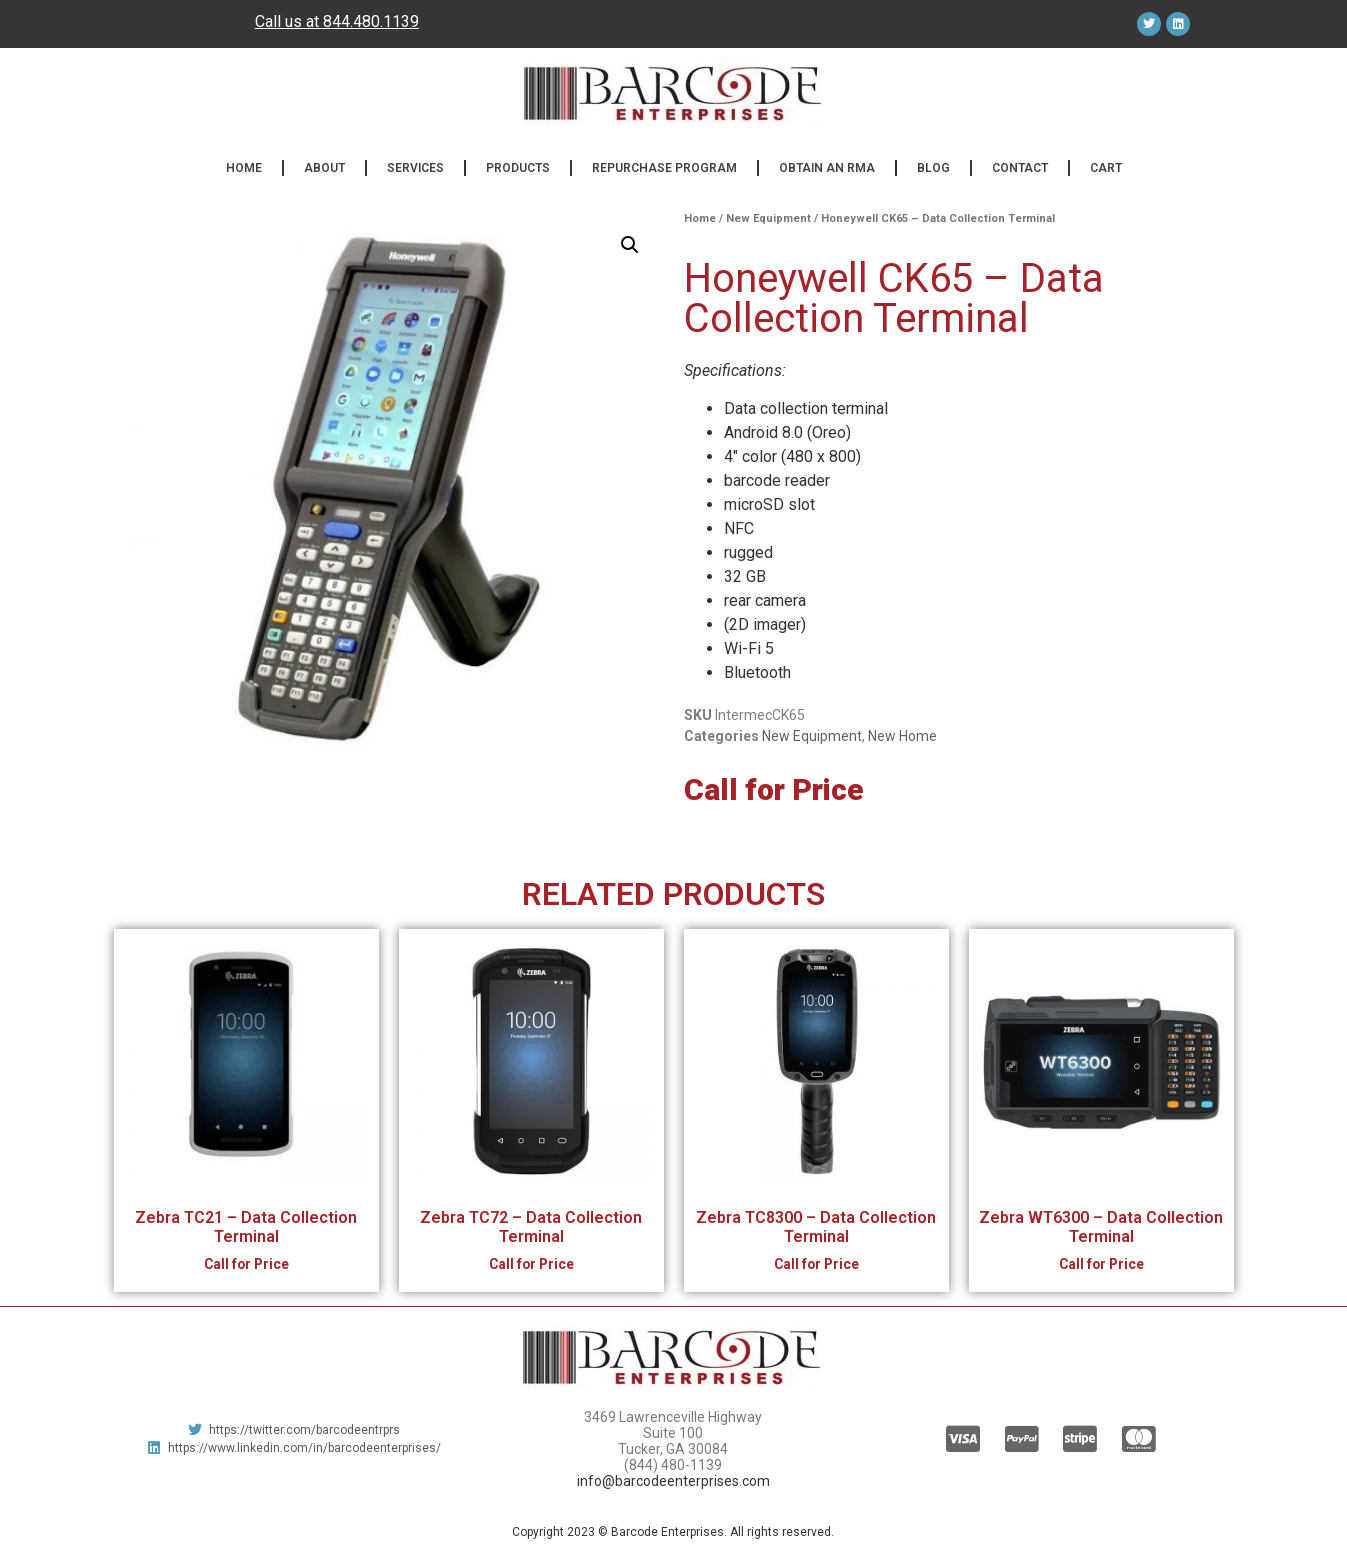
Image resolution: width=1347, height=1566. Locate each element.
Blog (933, 168)
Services (415, 168)
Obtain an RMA (827, 168)
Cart (1106, 168)
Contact (1020, 168)
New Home (902, 736)
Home (244, 168)
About (324, 168)
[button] (630, 245)
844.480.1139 (371, 21)
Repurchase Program (664, 168)
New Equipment (768, 218)
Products (518, 168)
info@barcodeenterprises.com (673, 1481)
